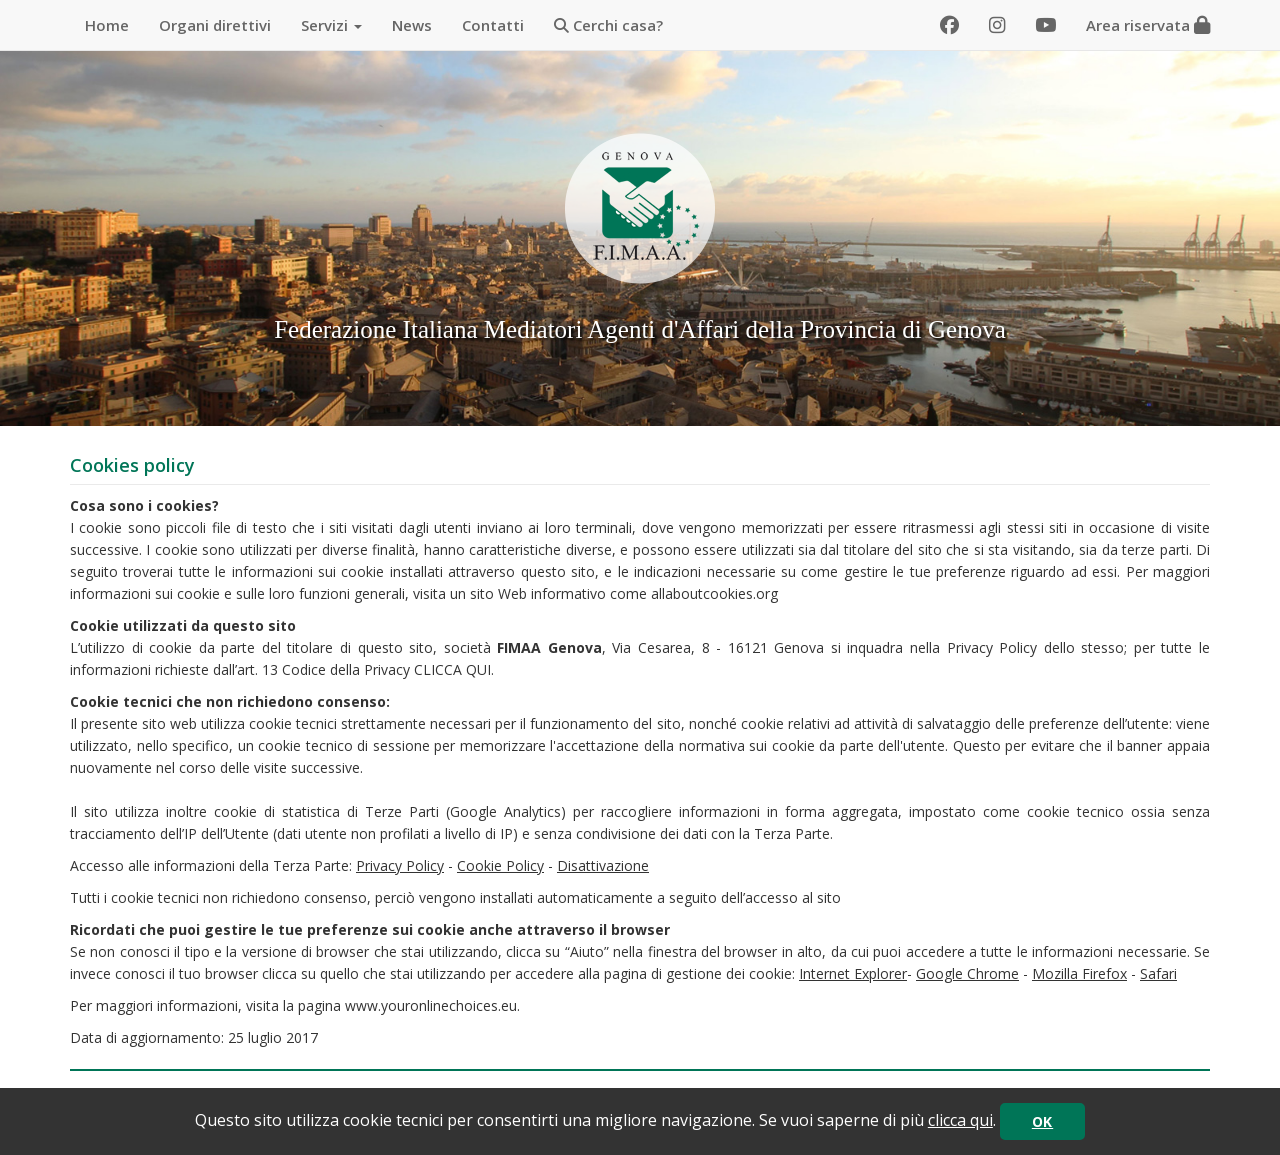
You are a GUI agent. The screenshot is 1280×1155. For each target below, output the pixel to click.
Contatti (493, 25)
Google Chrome (967, 973)
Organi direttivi (215, 25)
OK (1042, 1121)
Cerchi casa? (608, 25)
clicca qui (960, 1120)
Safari (1158, 973)
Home (107, 25)
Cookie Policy (500, 865)
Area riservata (1148, 25)
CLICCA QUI (452, 669)
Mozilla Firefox (1079, 973)
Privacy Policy (400, 865)
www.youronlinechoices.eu (431, 1005)
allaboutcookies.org (714, 593)
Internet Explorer (853, 973)
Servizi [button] (331, 25)
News (412, 25)
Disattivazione (603, 865)
